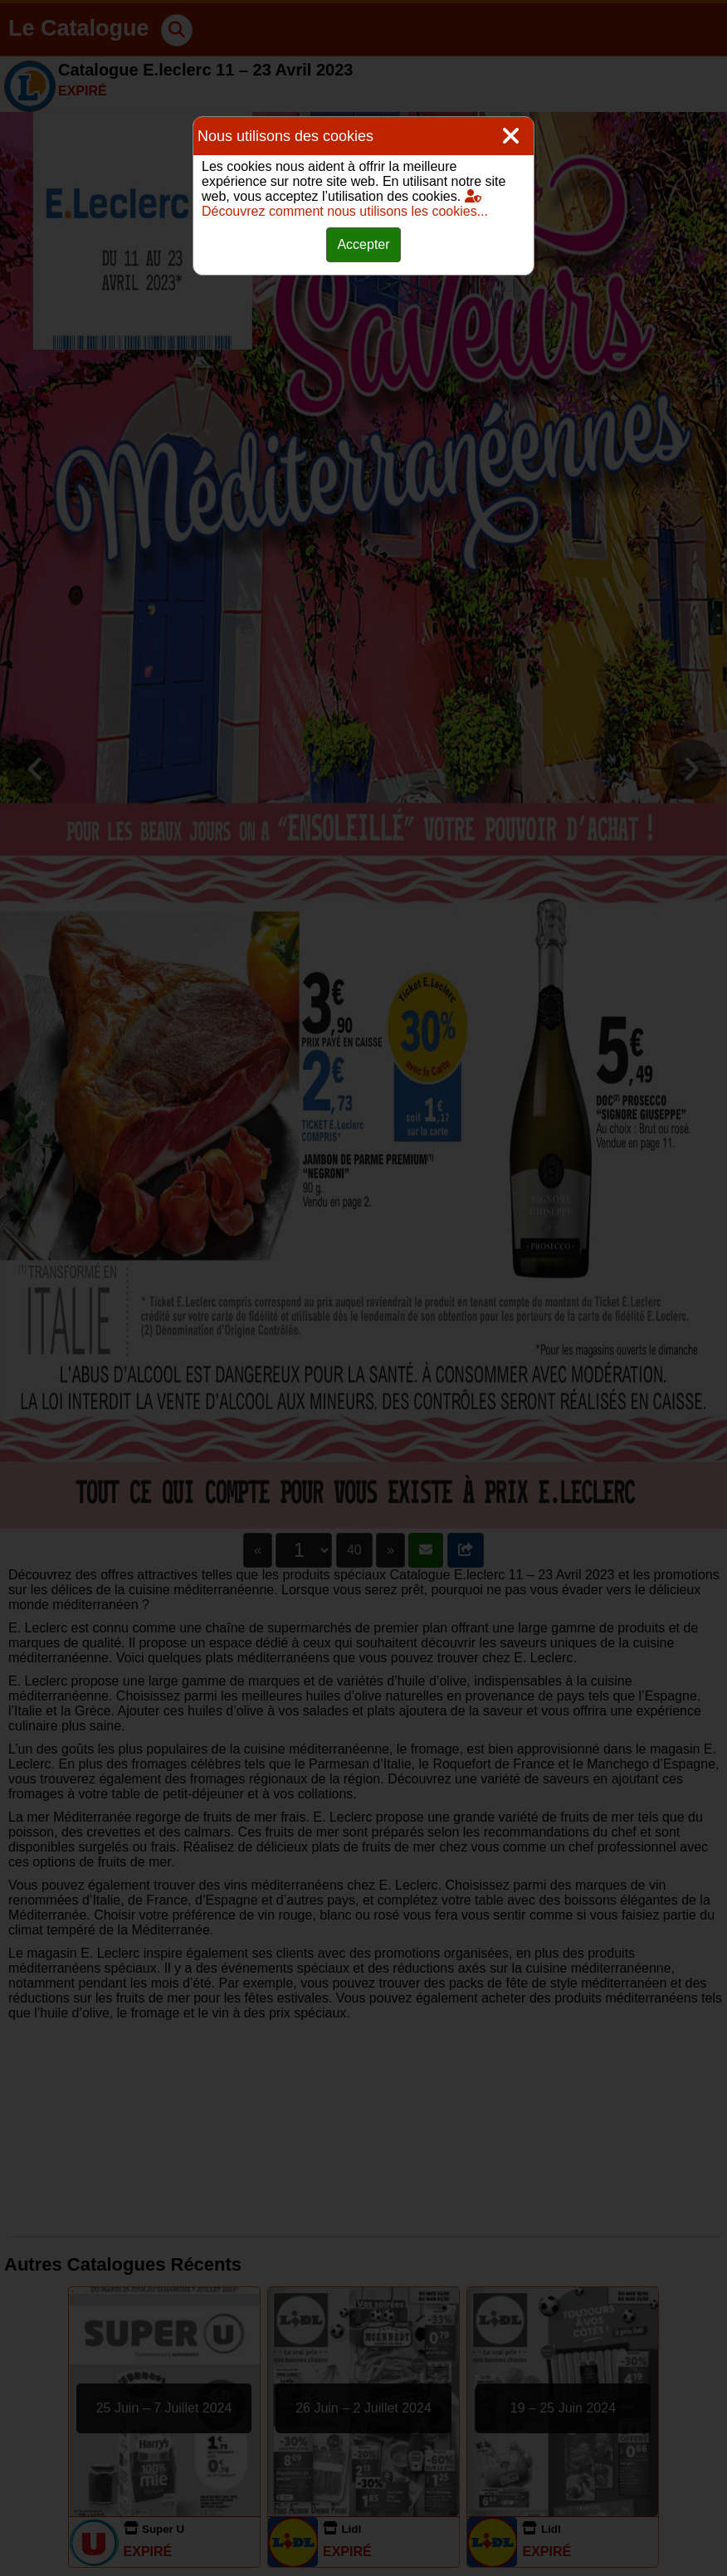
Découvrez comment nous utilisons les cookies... (345, 203)
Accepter (363, 244)
